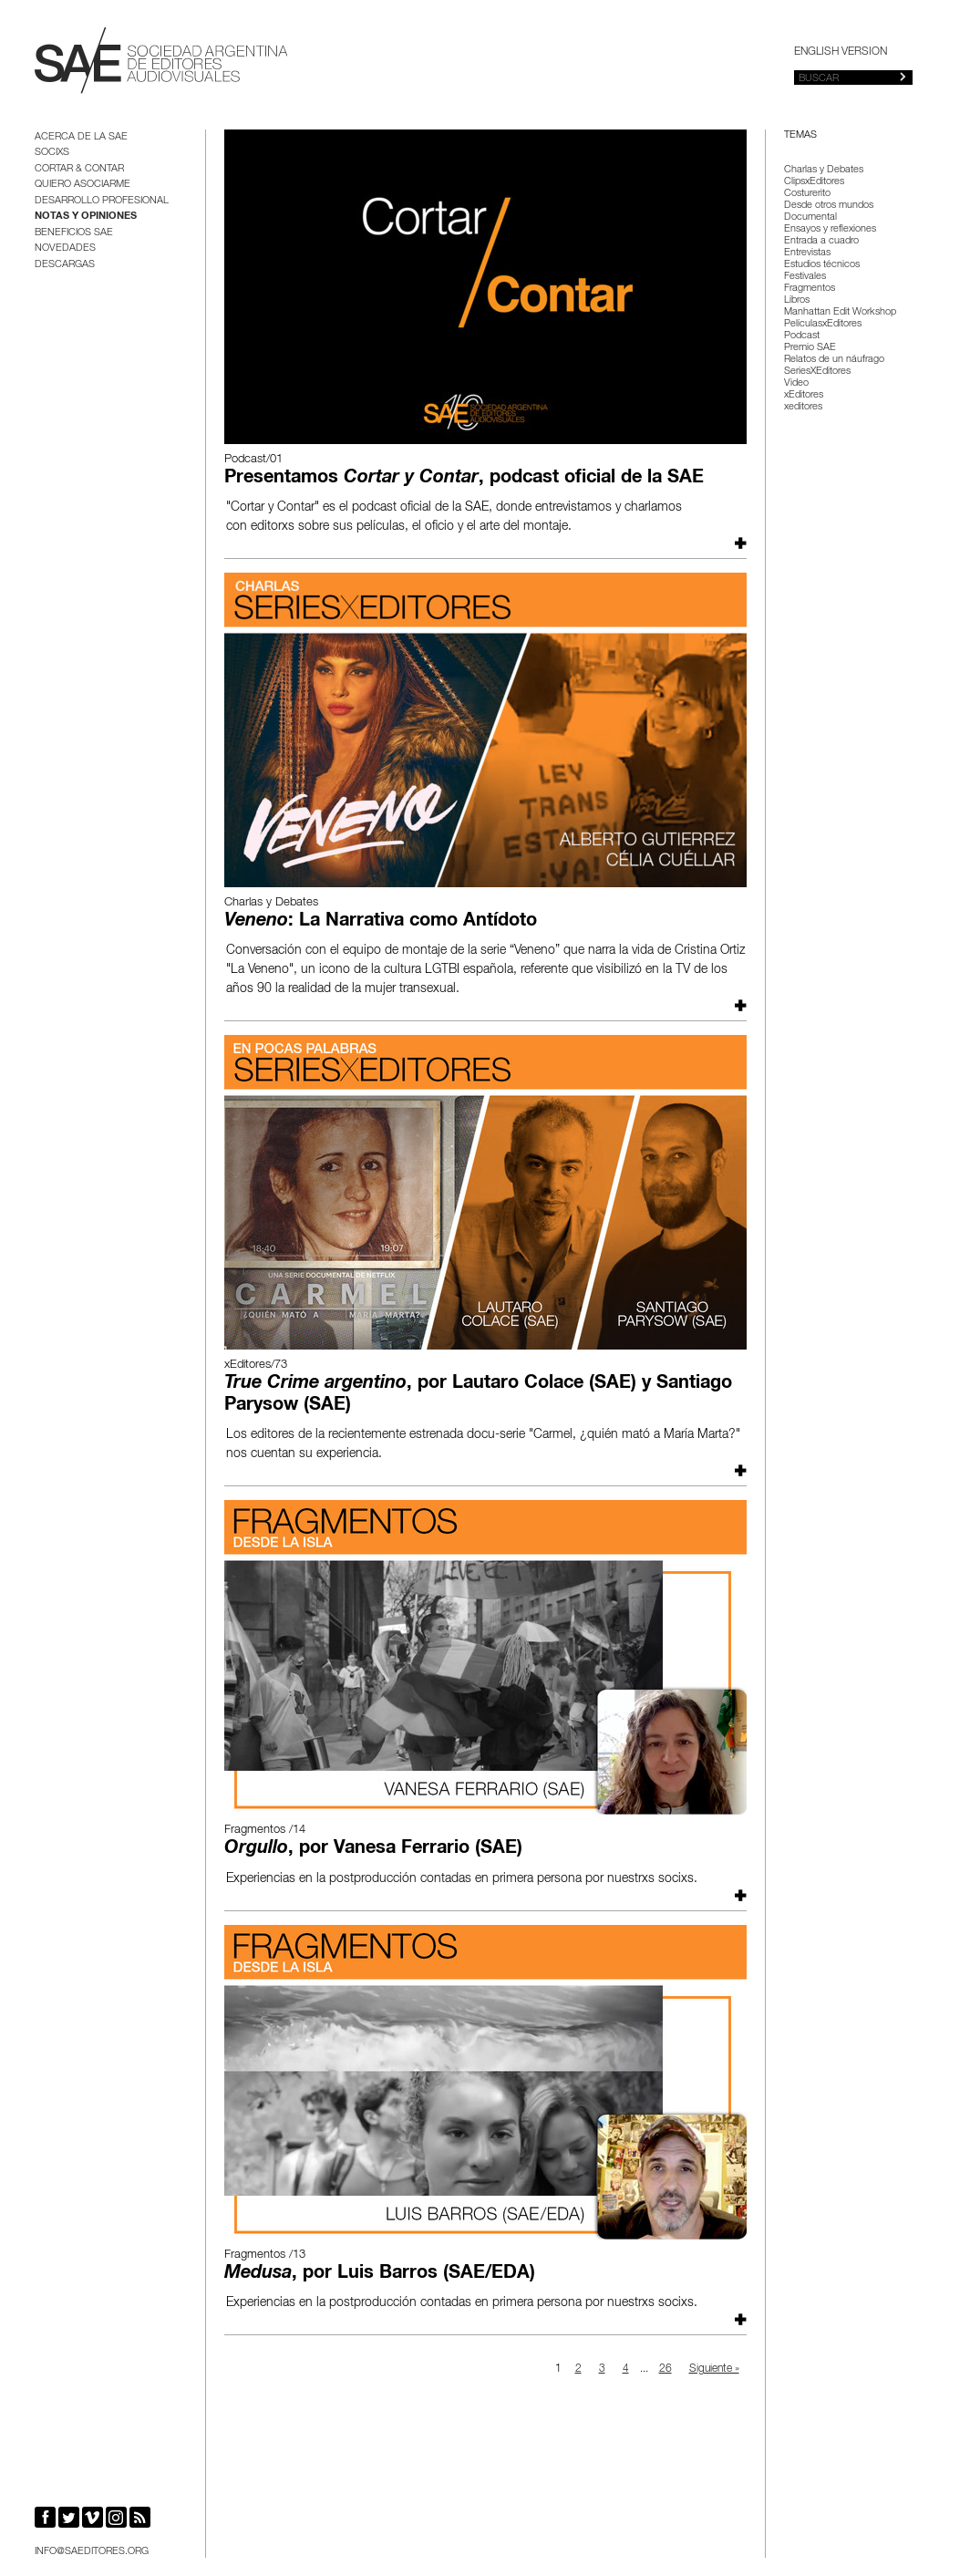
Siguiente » (714, 2369)
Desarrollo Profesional (102, 201)
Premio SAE (810, 348)
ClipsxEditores (814, 182)
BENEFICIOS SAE (74, 233)
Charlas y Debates (823, 170)
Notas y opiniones (86, 217)
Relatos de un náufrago (834, 360)
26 (665, 2369)
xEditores (803, 395)
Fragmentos (809, 289)
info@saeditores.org (92, 2552)
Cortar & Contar (79, 169)
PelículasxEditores (823, 324)
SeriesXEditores (817, 372)
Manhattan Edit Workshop (840, 312)
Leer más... (738, 543)
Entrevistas (807, 253)
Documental (810, 217)
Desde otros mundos (828, 206)
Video (796, 383)
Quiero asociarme (82, 185)
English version (840, 52)
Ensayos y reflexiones (830, 229)
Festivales (805, 277)
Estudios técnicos (822, 265)
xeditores (803, 407)
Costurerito (807, 194)
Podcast (802, 336)
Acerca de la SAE (81, 137)
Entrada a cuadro (821, 241)
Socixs (52, 153)
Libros (797, 300)
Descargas (65, 265)
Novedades (65, 248)
